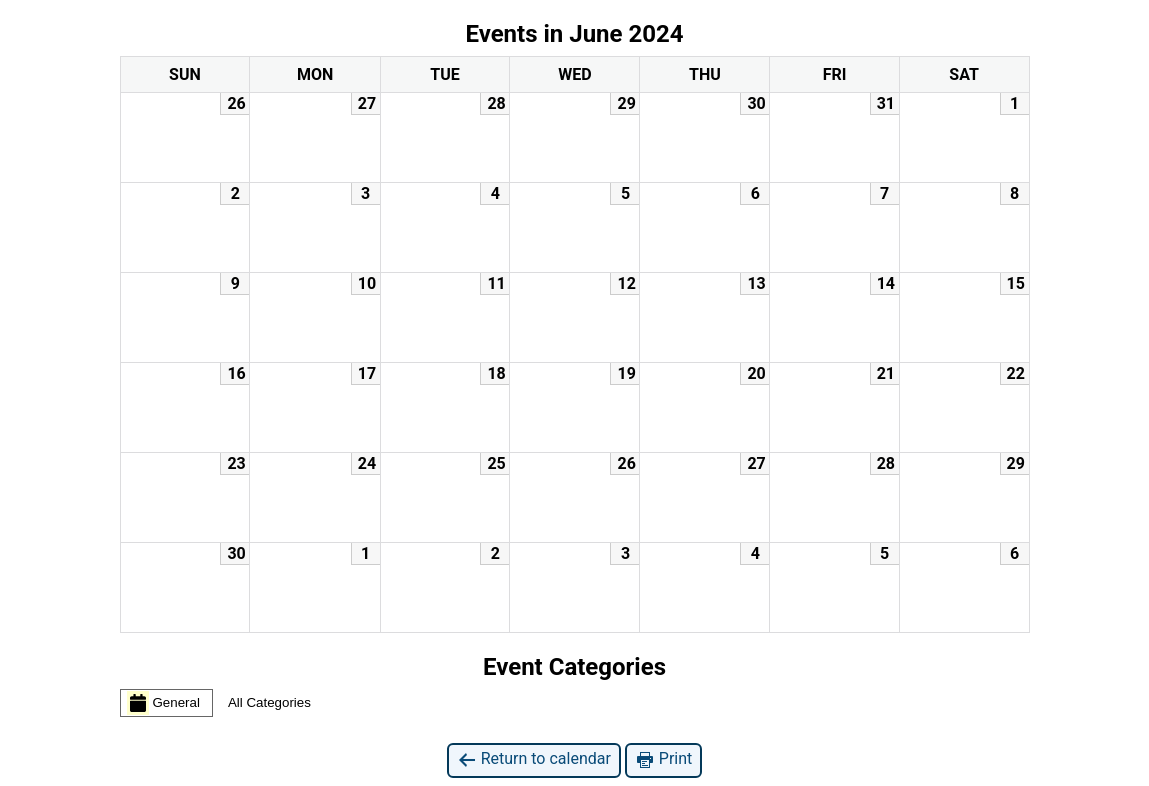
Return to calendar (534, 759)
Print (663, 759)
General (163, 703)
